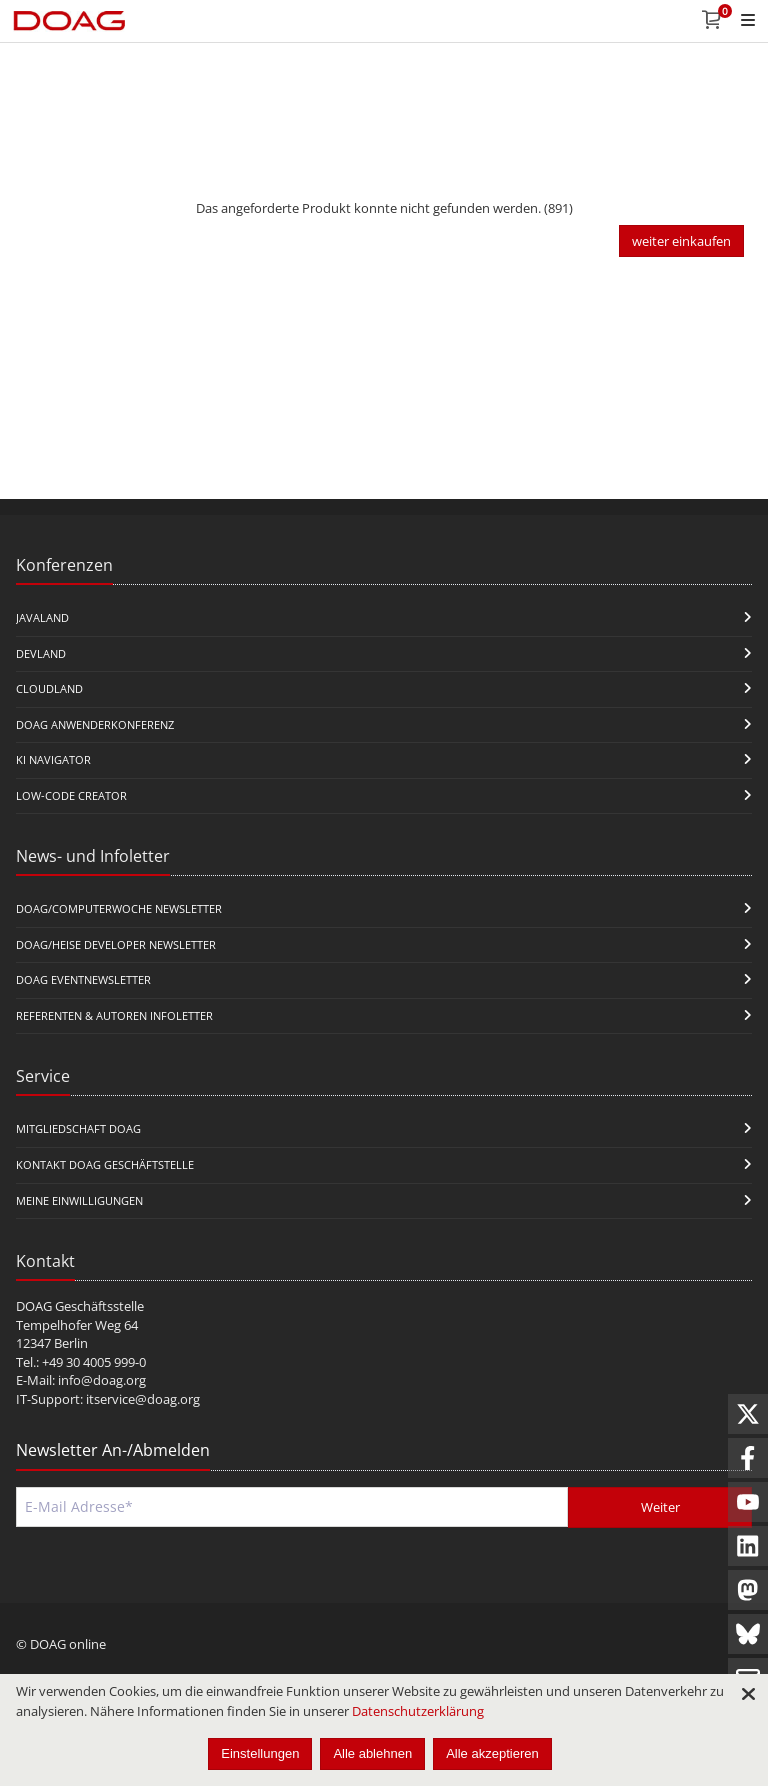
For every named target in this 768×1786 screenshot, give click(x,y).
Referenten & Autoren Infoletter (114, 1015)
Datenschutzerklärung (418, 1711)
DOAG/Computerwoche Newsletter (119, 908)
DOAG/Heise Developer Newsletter (116, 944)
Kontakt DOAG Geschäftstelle (105, 1164)
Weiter (660, 1507)
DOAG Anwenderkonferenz (95, 724)
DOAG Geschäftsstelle (80, 1306)
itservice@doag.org (143, 1399)
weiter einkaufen (681, 241)
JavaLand (42, 617)
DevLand (41, 653)
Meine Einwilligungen (79, 1200)
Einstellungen (260, 1753)
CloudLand (49, 688)
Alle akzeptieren (492, 1753)
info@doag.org (102, 1380)
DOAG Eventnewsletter (83, 979)
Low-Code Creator (71, 795)
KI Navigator (53, 759)
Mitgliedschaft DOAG (78, 1128)
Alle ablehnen (372, 1753)
